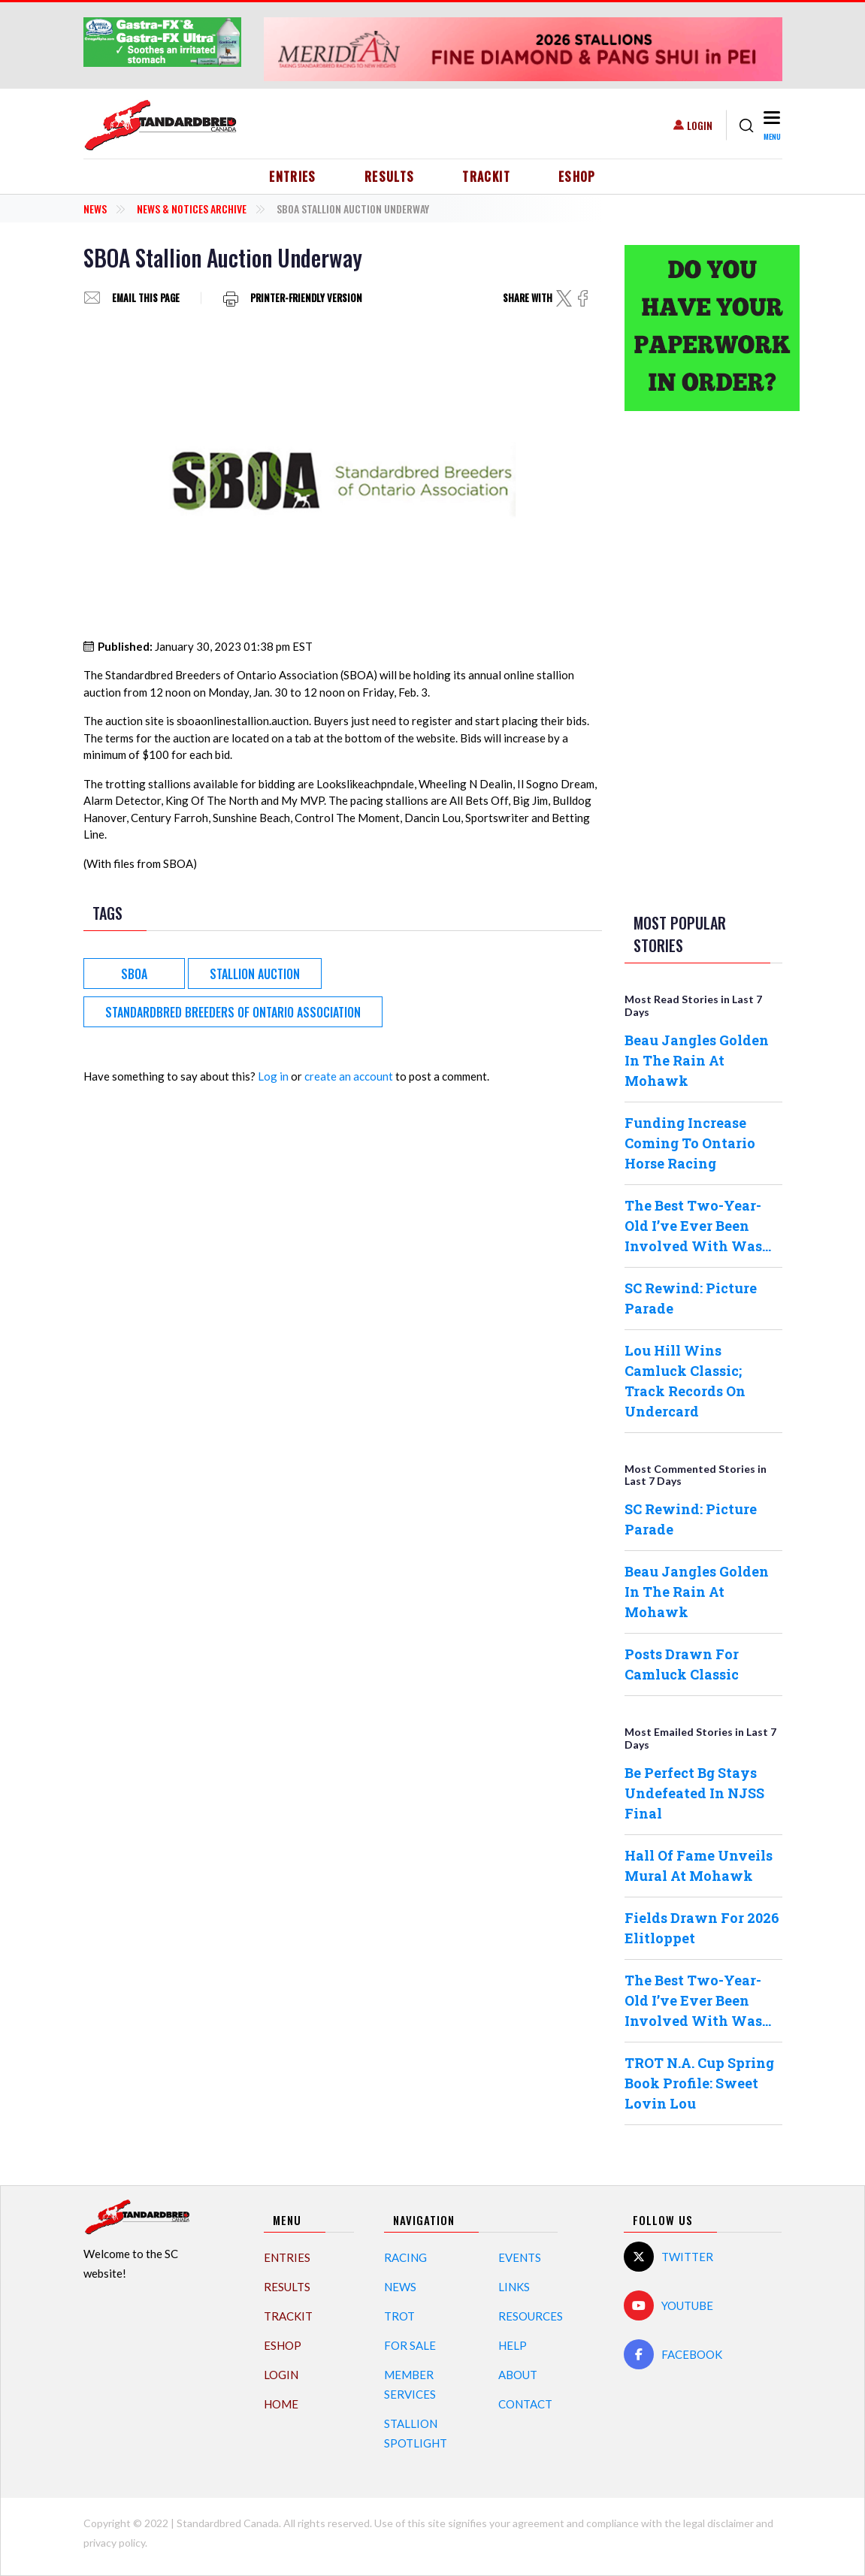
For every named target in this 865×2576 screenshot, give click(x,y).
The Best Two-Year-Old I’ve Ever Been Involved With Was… (698, 1225)
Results (389, 177)
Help (512, 2345)
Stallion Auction (255, 974)
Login (699, 125)
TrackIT (486, 177)
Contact (525, 2404)
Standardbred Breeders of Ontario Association (233, 1012)
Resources (530, 2316)
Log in (273, 1076)
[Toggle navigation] (771, 125)
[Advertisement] (703, 659)
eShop (577, 177)
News (95, 208)
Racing (405, 2257)
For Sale (410, 2345)
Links (514, 2286)
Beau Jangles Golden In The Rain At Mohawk (697, 1060)
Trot (399, 2316)
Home (281, 2404)
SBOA (134, 974)
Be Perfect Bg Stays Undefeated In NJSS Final (694, 1793)
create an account (348, 1076)
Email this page (146, 298)
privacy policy (114, 2542)
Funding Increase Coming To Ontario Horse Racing (690, 1143)
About (517, 2374)
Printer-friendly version (306, 298)
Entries (292, 177)
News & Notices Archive (191, 208)
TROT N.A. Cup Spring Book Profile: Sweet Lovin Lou (699, 2083)
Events (519, 2257)
